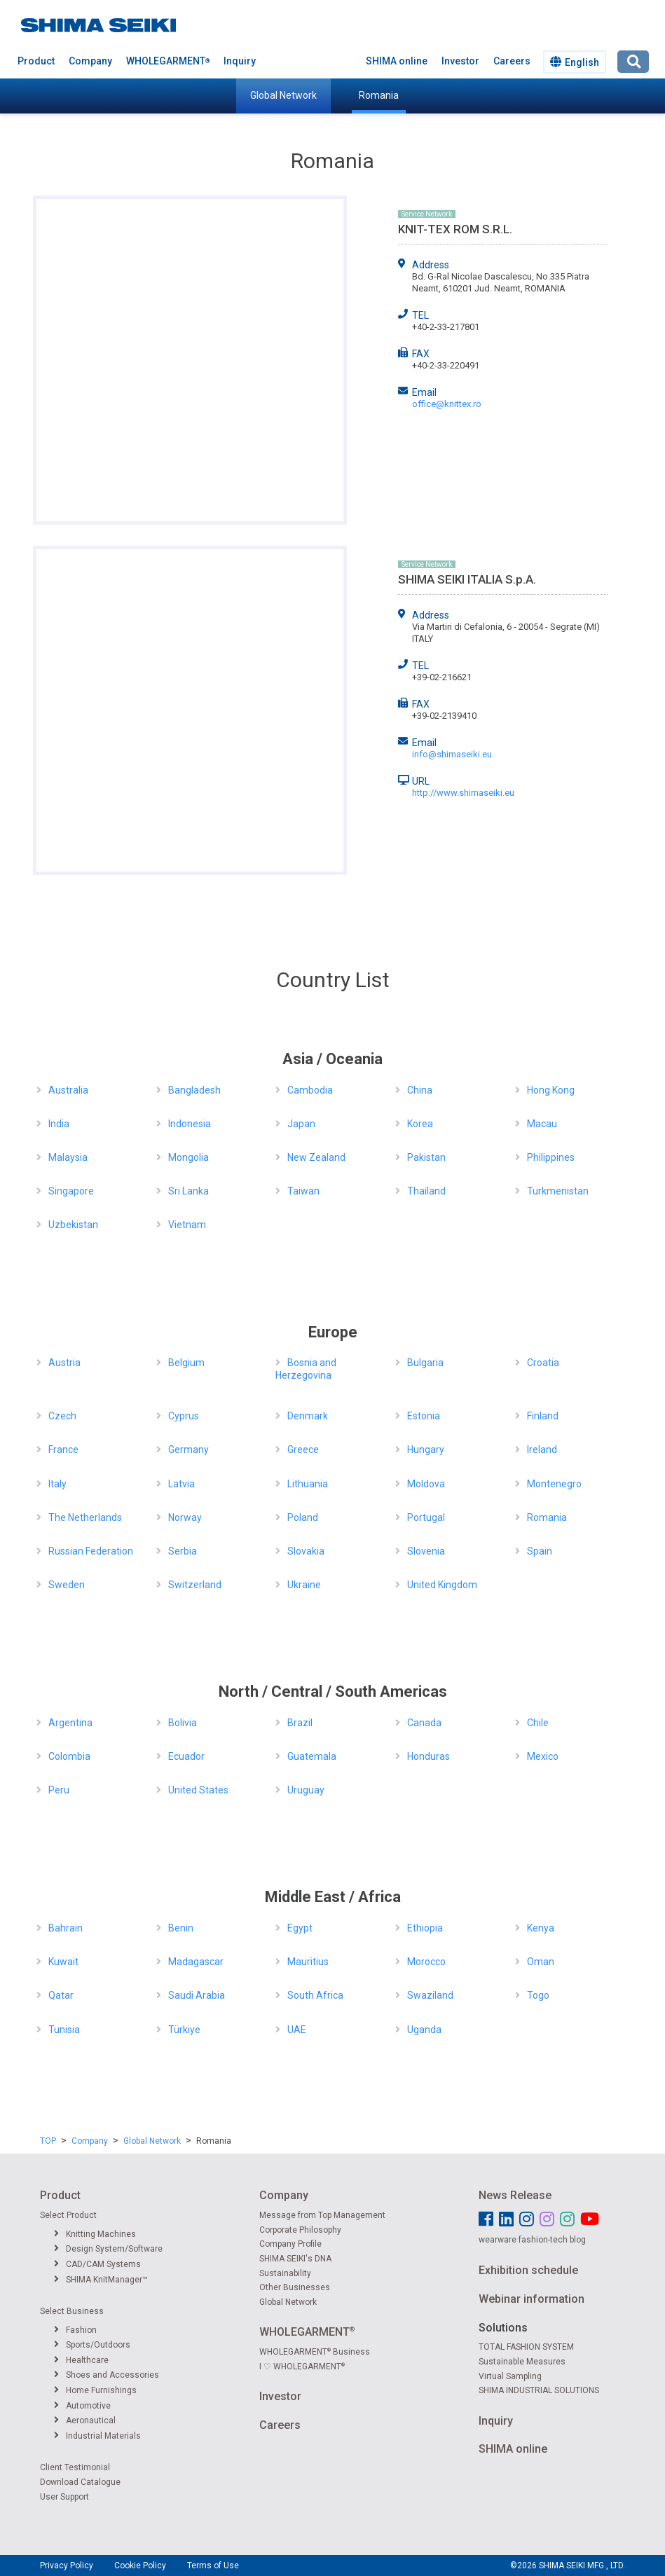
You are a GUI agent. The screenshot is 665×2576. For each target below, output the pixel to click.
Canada (424, 1722)
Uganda (424, 2029)
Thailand (426, 1191)
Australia (68, 1090)
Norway (185, 1517)
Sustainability (285, 2273)
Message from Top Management (322, 2215)
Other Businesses (294, 2287)
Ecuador (186, 1756)
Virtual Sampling (510, 2376)
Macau (542, 1123)
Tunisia (64, 2029)
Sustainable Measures (522, 2362)
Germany (188, 1449)
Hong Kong (551, 1090)
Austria (64, 1362)
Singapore (71, 1191)
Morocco (426, 1961)
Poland (302, 1517)
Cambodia (310, 1090)
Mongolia (188, 1157)
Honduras (428, 1756)
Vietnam (187, 1224)
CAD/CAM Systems (97, 2264)
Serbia (182, 1551)
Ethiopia (425, 1928)
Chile (538, 1722)
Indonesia (189, 1123)
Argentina (70, 1722)
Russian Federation (90, 1551)
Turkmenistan (558, 1191)
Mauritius (308, 1961)
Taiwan (303, 1191)
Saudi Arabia (196, 1995)
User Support (64, 2497)
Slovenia (426, 1551)
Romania (379, 95)
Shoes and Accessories (106, 2375)
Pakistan (426, 1157)
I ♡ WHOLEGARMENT (302, 2366)
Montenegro (554, 1483)
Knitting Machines (95, 2234)
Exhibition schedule (528, 2270)
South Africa (315, 1995)
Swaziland (430, 1995)
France (63, 1449)
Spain (539, 1551)
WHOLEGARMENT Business (314, 2352)
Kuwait (63, 1961)
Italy (57, 1483)
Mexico (542, 1756)
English (574, 62)
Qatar (61, 1995)
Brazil (300, 1722)
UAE (296, 2029)
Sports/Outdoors (92, 2345)
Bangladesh (194, 1090)
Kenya (540, 1928)
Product (36, 61)
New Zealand (316, 1157)
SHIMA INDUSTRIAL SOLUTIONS (539, 2390)
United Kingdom (442, 1584)
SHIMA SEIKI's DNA (295, 2259)
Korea (420, 1123)
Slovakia (305, 1551)
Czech (62, 1415)
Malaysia (68, 1157)
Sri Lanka (188, 1191)
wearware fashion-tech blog (532, 2240)
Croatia (543, 1362)
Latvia (181, 1483)
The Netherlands (85, 1517)
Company (90, 61)
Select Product (68, 2215)
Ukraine (304, 1584)
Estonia (423, 1415)
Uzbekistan (73, 1224)
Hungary (425, 1449)
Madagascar (196, 1961)
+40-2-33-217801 (445, 327)
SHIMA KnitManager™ (101, 2280)
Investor (460, 61)
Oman (540, 1961)
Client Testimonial (75, 2467)
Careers (511, 61)
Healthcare (81, 2360)
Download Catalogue (80, 2482)
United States (198, 1790)
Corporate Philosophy (300, 2230)
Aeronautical (85, 2420)
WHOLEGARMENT (168, 61)
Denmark (307, 1415)
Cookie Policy (140, 2565)
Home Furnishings (95, 2390)
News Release (515, 2195)
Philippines (551, 1157)
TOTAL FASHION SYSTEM (526, 2347)
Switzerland (194, 1584)
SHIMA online (396, 61)
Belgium (186, 1362)
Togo (538, 1995)
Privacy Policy (66, 2565)
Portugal (426, 1517)
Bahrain (65, 1928)
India (58, 1123)
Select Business (72, 2311)
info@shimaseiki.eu (452, 754)
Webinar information (531, 2299)
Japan (301, 1123)
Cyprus (183, 1415)
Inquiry (240, 61)
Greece (303, 1449)
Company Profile (290, 2244)
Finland (542, 1415)
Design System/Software (108, 2249)
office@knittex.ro (446, 404)
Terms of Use (213, 2565)
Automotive (82, 2406)
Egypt (300, 1928)
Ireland (542, 1449)
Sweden (66, 1584)
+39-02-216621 (442, 677)
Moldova (426, 1483)
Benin (180, 1928)
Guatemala (311, 1756)
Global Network (283, 95)
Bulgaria (425, 1362)
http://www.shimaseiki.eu (463, 792)
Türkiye (184, 2029)
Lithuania (307, 1483)
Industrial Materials (97, 2436)
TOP (48, 2141)
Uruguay (305, 1790)
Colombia (69, 1756)
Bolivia (182, 1722)
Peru (58, 1790)
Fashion (75, 2330)
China (419, 1090)
